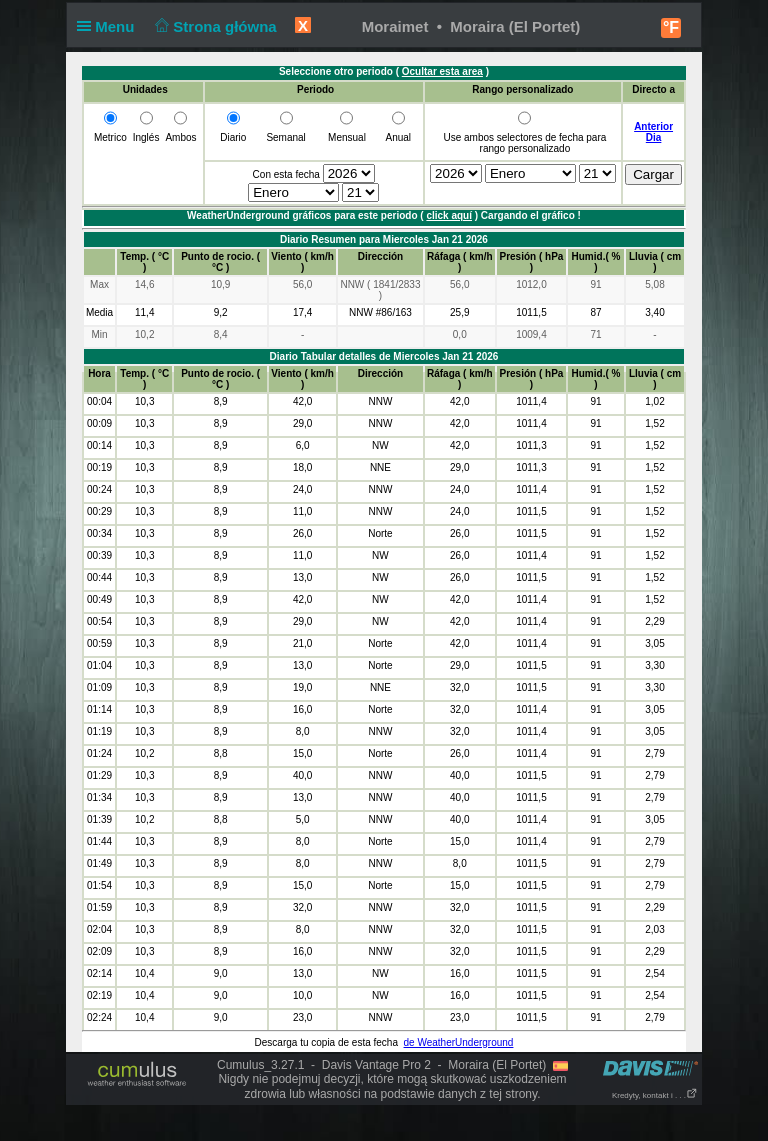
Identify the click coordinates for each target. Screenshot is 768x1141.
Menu (110, 26)
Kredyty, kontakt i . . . (655, 1095)
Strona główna (214, 26)
